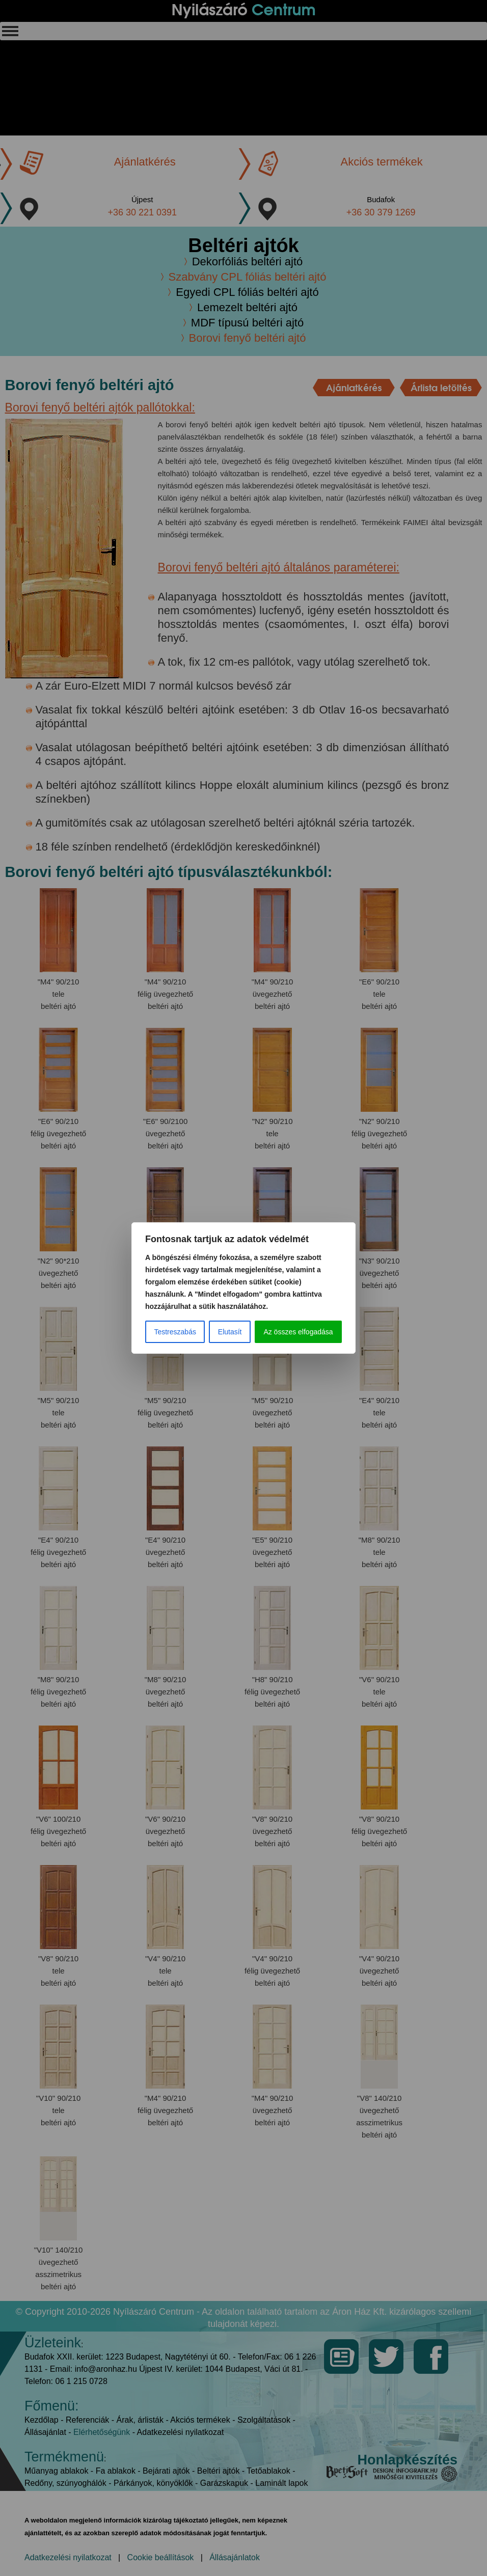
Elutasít (230, 1332)
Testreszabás (175, 1332)
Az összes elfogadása (298, 1332)
